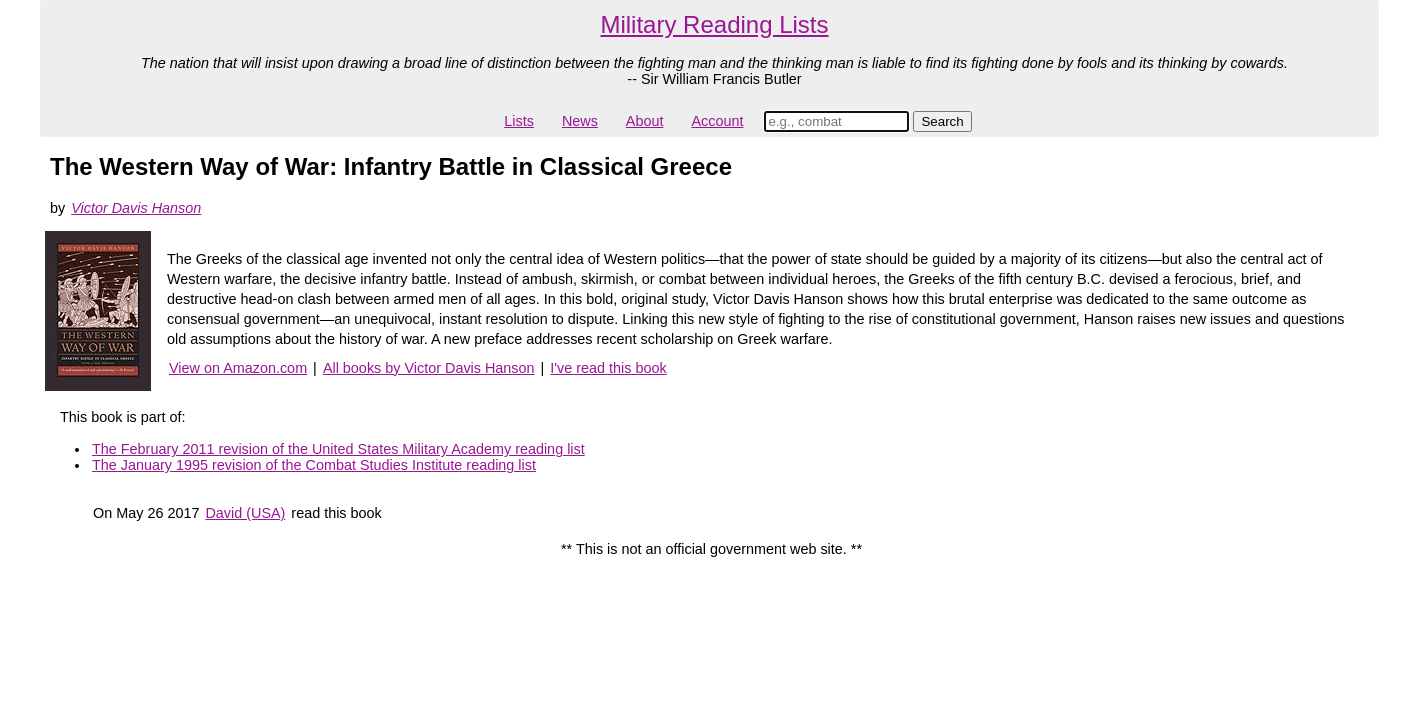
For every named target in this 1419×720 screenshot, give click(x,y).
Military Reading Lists (714, 24)
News (580, 121)
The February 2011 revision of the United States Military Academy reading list (338, 449)
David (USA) (245, 513)
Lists (519, 121)
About (645, 121)
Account (717, 121)
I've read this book (608, 368)
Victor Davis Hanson (136, 208)
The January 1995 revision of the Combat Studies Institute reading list (314, 465)
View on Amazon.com (238, 368)
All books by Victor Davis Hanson (429, 368)
